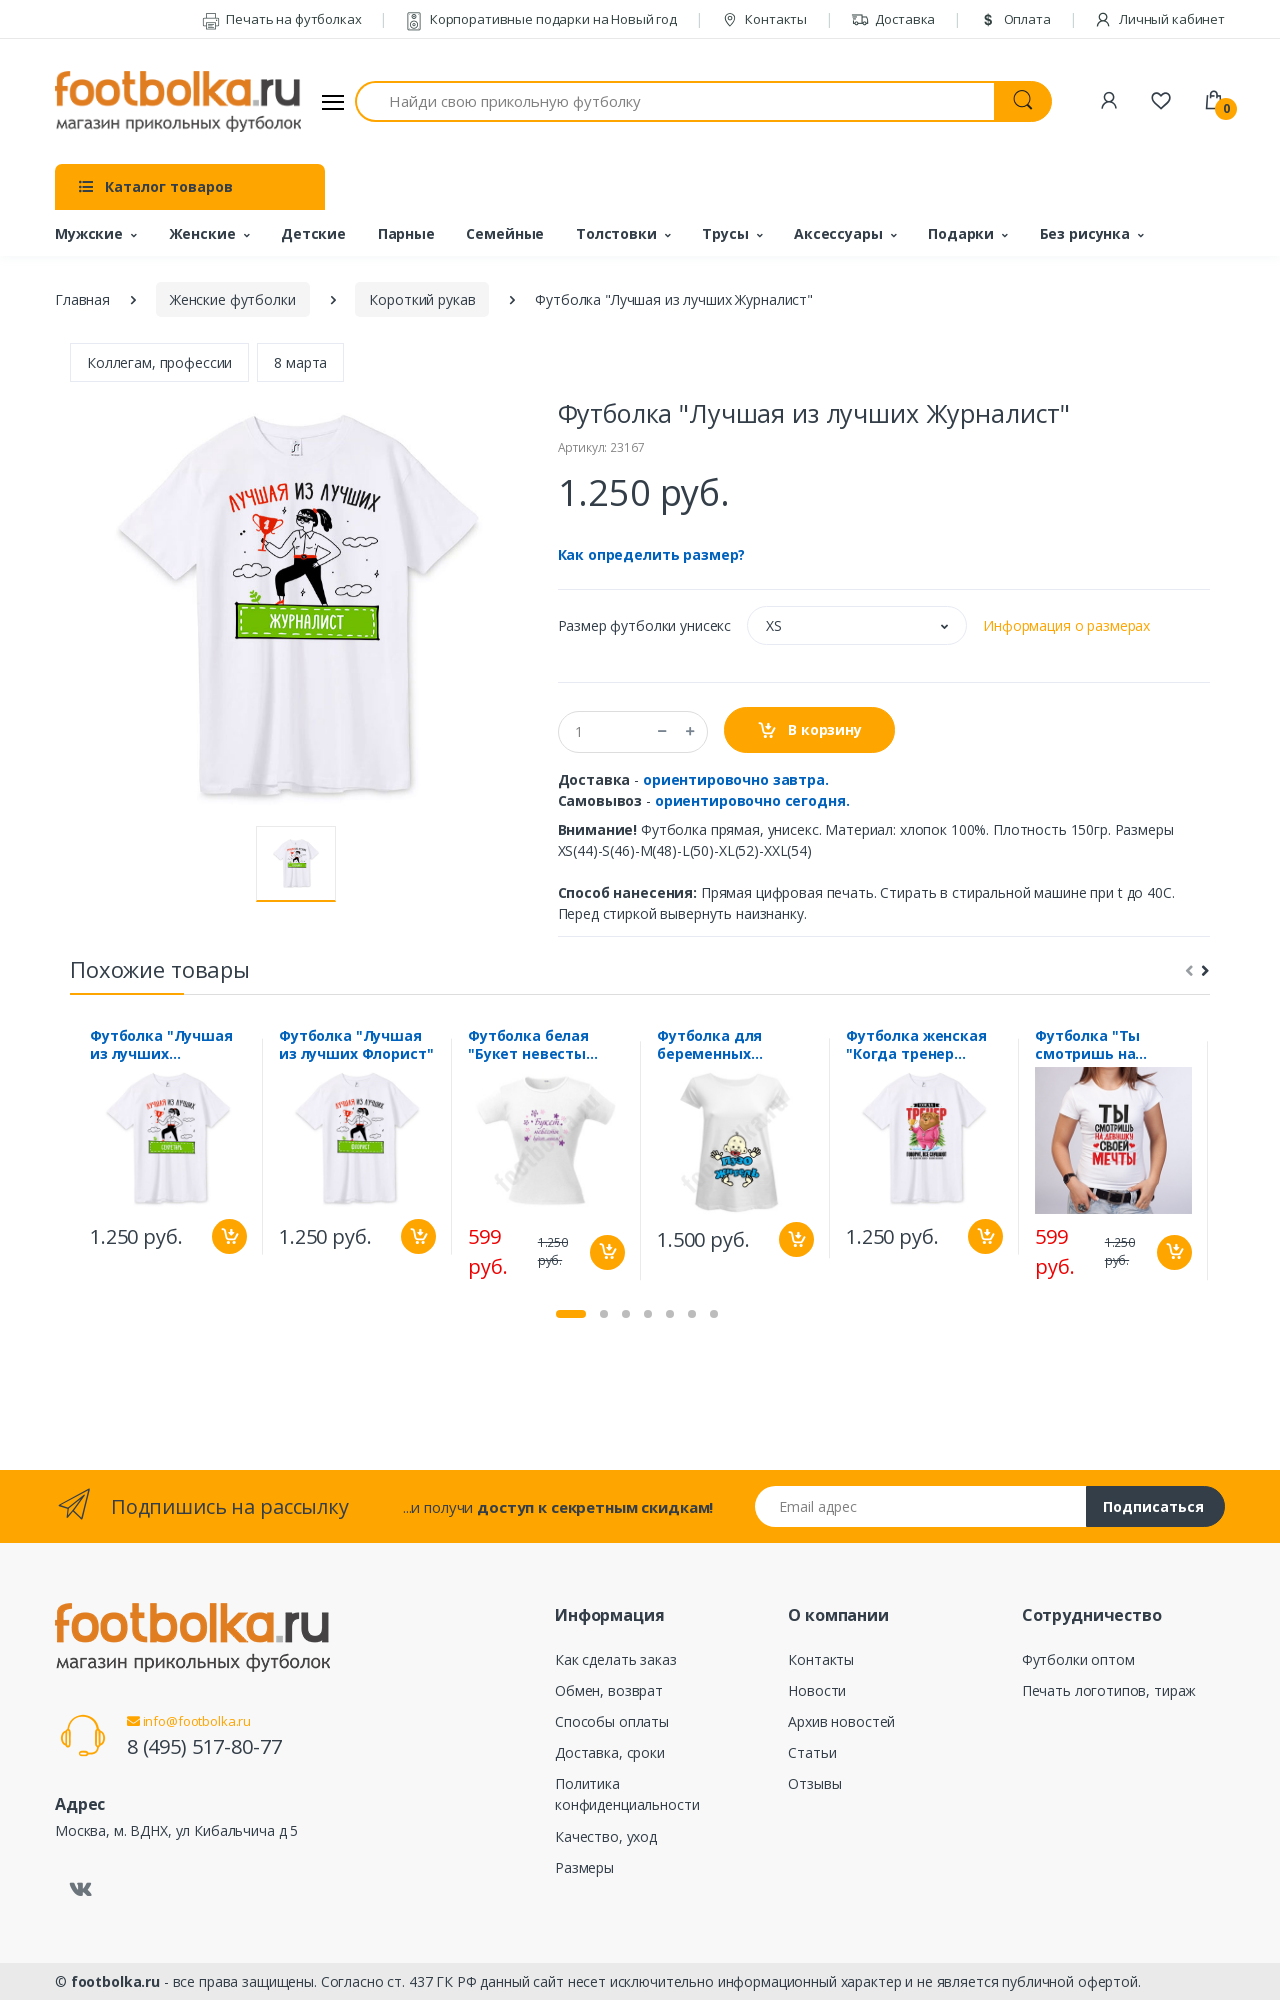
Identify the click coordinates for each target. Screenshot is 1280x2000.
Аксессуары (838, 233)
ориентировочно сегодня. (752, 800)
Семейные (505, 233)
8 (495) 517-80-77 (204, 1746)
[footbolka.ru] (178, 102)
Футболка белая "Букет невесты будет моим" (528, 1045)
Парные (406, 233)
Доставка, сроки (610, 1752)
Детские (313, 233)
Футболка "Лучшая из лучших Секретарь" (161, 1045)
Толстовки (616, 233)
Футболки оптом (1078, 1659)
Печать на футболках (282, 19)
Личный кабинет (1159, 19)
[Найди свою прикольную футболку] (675, 101)
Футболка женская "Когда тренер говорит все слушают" (916, 1045)
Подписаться (1153, 1506)
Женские (202, 233)
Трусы (725, 233)
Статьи (812, 1752)
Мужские (89, 233)
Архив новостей (841, 1721)
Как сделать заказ (616, 1659)
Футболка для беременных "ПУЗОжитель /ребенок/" (713, 1045)
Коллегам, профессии (159, 362)
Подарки (961, 233)
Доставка (893, 19)
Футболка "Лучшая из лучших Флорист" (356, 1045)
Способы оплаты (612, 1721)
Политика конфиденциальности (627, 1794)
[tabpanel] (168, 1146)
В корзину (809, 730)
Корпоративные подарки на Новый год (541, 19)
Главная (82, 299)
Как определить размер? (652, 554)
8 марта (300, 362)
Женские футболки (233, 299)
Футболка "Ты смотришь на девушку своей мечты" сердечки (1102, 1045)
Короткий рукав (422, 299)
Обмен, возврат (609, 1690)
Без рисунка (1085, 233)
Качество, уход (606, 1836)
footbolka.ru (115, 1981)
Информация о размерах (1066, 625)
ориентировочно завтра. (736, 779)
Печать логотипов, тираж (1109, 1690)
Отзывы (814, 1783)
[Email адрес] (921, 1506)
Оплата (1015, 19)
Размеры (584, 1867)
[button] (857, 625)
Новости (817, 1690)
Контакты (764, 19)
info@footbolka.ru (189, 1721)
